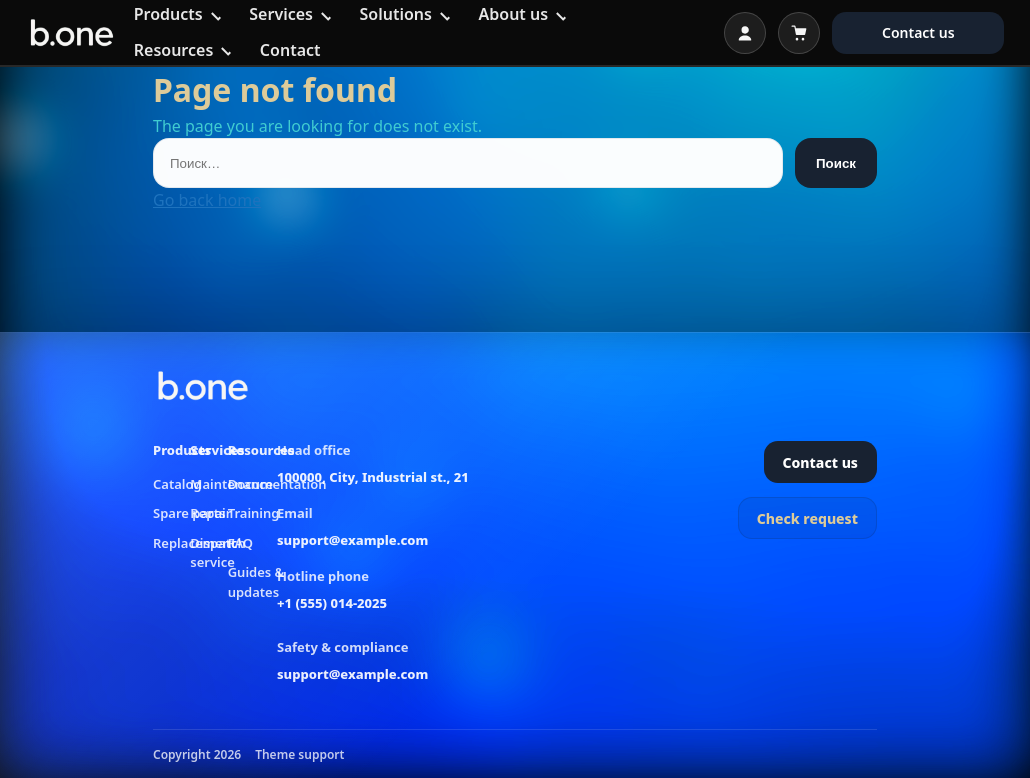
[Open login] (745, 33)
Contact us (918, 32)
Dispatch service (217, 553)
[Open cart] (799, 33)
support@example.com (352, 540)
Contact (290, 50)
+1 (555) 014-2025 (332, 603)
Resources (174, 50)
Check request (807, 518)
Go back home (207, 200)
